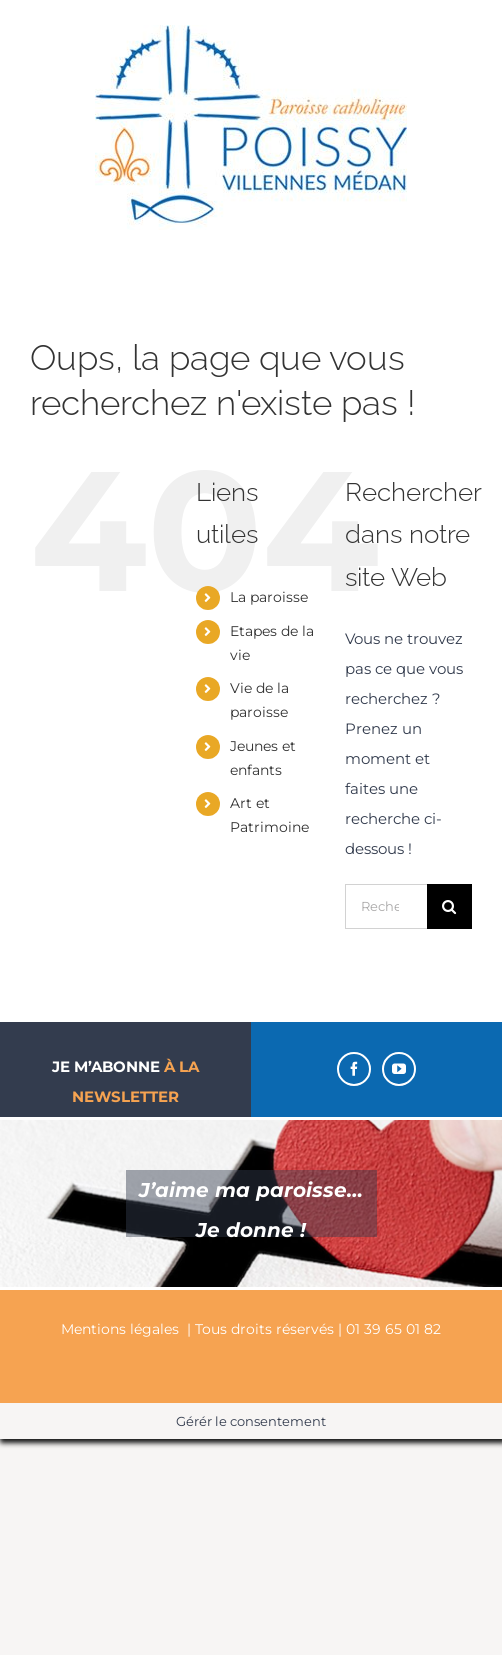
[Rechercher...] (386, 906)
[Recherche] (449, 906)
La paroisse (269, 597)
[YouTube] (399, 1069)
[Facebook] (354, 1069)
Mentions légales (120, 1329)
